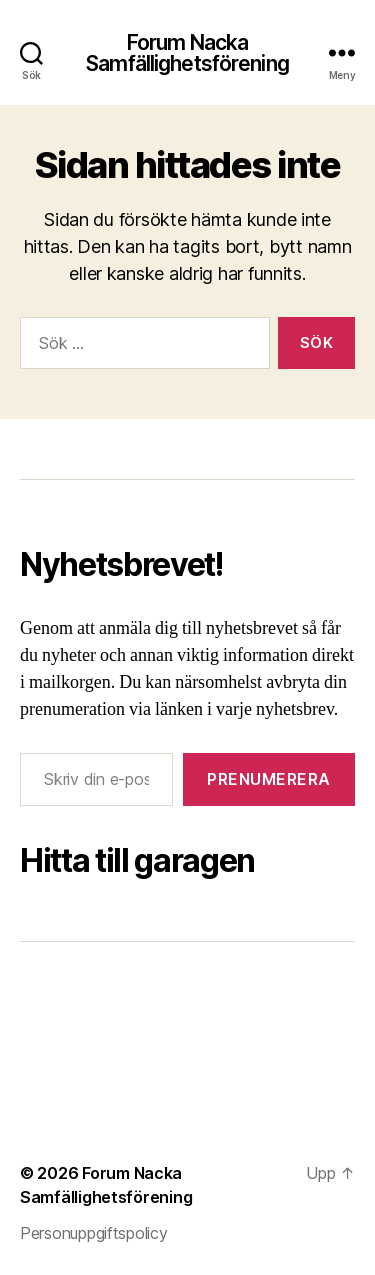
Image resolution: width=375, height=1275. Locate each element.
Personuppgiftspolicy (94, 1233)
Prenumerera (269, 779)
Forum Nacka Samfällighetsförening (187, 53)
